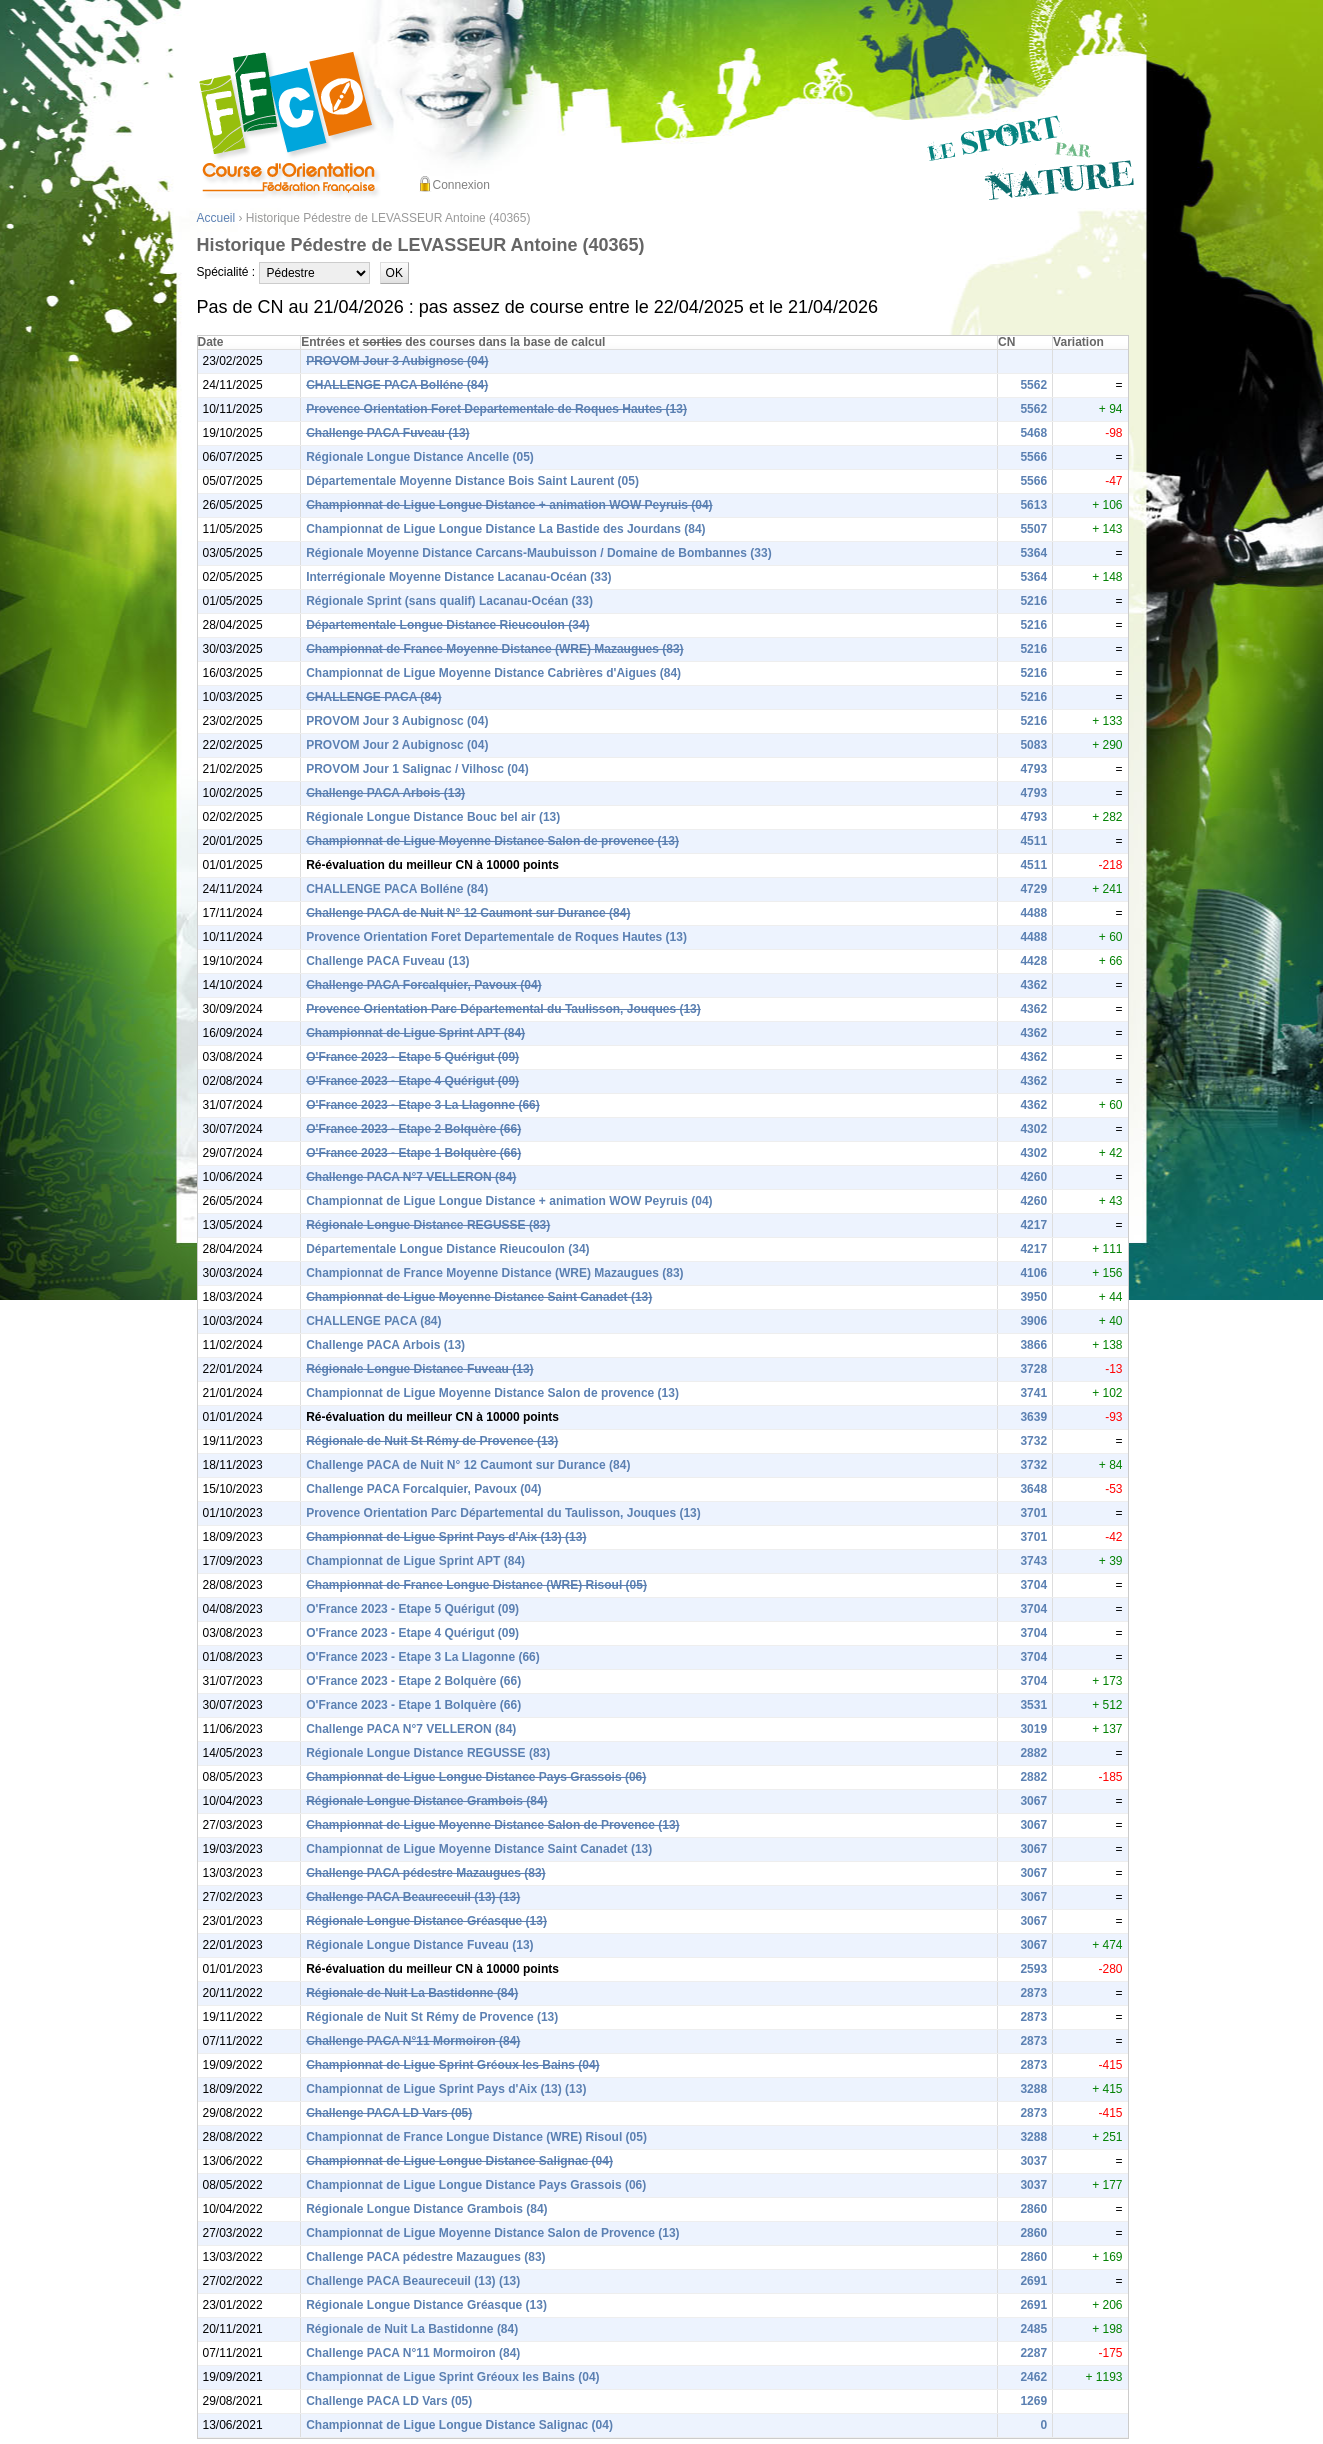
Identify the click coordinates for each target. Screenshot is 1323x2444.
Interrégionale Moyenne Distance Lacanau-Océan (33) (458, 577)
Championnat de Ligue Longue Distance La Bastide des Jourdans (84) (505, 529)
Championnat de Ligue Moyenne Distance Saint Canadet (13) (479, 1297)
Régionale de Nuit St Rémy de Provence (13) (432, 1441)
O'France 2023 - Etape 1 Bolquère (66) (413, 1153)
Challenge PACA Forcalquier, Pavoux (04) (423, 985)
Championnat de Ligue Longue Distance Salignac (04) (459, 2161)
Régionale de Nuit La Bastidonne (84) (412, 1993)
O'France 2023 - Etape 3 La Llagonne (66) (423, 1105)
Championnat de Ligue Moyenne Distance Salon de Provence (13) (492, 1825)
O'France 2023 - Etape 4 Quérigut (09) (412, 1081)
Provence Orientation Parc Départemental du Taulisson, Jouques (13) (503, 1009)
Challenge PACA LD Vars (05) (389, 2113)
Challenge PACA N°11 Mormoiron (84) (413, 2041)
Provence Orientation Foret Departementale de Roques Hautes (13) (496, 409)
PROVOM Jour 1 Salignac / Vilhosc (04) (417, 769)
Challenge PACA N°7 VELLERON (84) (411, 1177)
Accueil (216, 218)
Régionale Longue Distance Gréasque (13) (426, 1921)
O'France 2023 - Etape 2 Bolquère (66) (413, 1129)
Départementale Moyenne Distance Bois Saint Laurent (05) (472, 481)
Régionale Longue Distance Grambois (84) (426, 1801)
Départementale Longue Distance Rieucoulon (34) (447, 625)
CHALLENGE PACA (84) (373, 697)
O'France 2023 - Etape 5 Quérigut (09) (412, 1057)
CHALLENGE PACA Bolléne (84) (397, 385)
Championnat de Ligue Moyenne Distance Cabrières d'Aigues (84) (493, 673)
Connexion (461, 185)
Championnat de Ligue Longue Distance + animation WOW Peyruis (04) (509, 505)
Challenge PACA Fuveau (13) (387, 433)
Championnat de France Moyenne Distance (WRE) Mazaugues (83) (494, 649)
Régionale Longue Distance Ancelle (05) (420, 457)
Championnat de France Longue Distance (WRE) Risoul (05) (476, 1585)
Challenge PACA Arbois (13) (385, 793)
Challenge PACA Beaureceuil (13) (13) (413, 1897)
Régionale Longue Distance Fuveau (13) (419, 1369)
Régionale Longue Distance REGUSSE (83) (428, 1225)
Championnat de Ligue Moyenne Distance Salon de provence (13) (492, 841)
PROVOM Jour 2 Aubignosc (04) (397, 745)
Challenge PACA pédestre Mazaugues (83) (425, 1873)
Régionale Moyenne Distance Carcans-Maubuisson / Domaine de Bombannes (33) (538, 553)
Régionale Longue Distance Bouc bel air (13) (433, 817)
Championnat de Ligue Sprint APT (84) (415, 1033)
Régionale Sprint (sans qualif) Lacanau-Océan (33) (449, 601)
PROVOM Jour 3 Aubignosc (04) (397, 361)
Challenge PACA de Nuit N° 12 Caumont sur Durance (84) (468, 913)
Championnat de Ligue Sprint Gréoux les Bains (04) (452, 2065)
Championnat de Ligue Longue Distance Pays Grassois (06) (476, 1777)
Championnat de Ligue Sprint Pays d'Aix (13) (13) (446, 1537)
